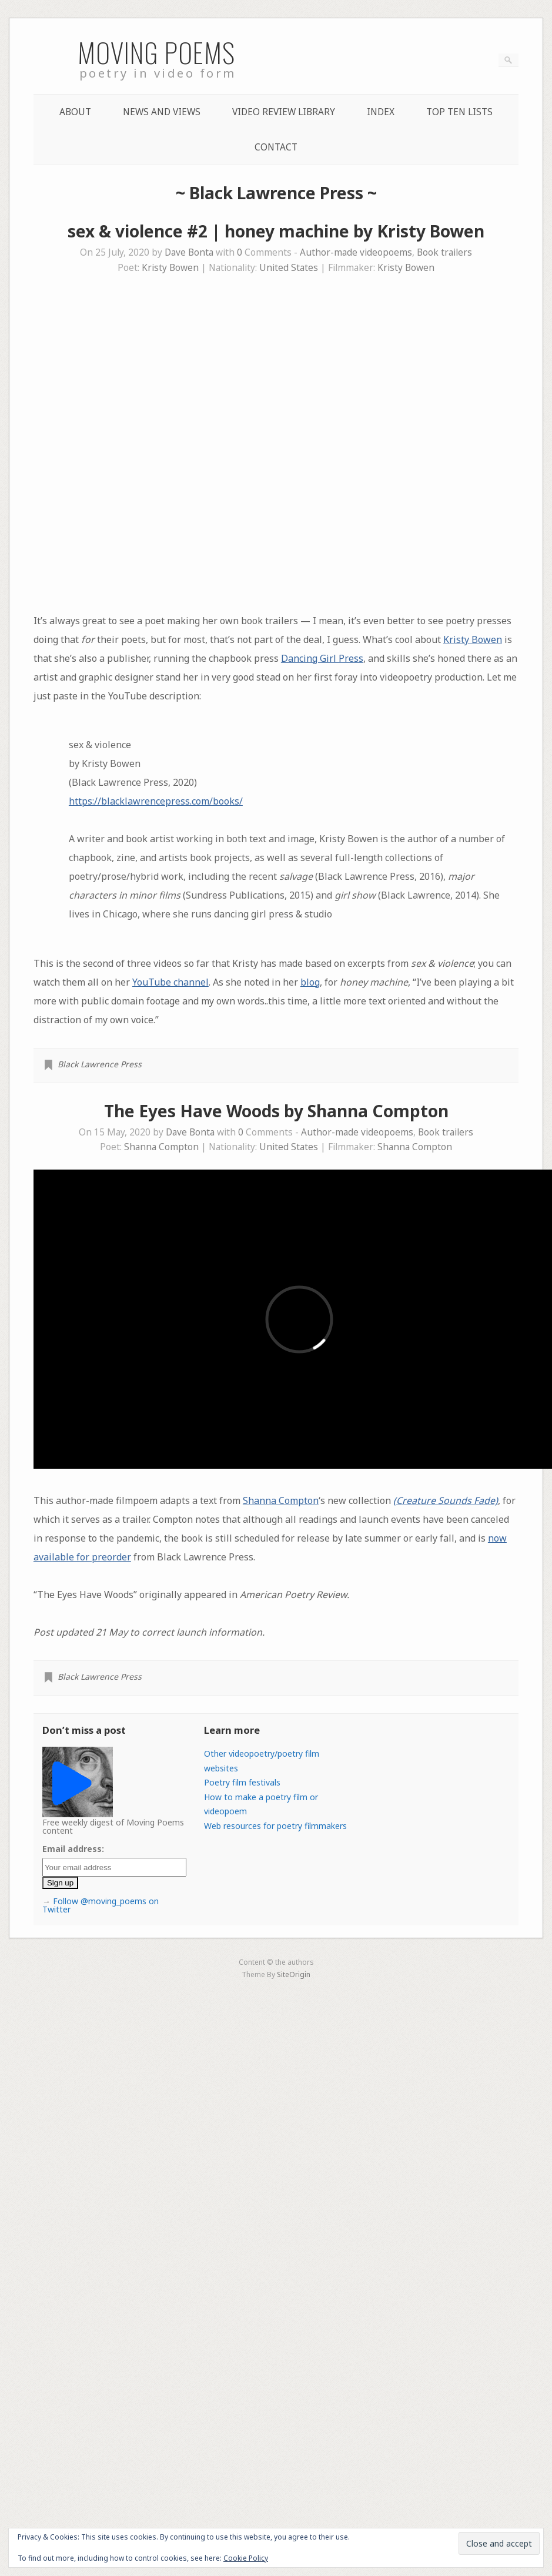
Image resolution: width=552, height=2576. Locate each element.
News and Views (161, 112)
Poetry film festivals (242, 1782)
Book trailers (444, 252)
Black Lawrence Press (100, 1064)
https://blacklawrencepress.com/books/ (156, 801)
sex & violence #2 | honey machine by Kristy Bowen (276, 231)
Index (380, 112)
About (75, 112)
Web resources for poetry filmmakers (275, 1825)
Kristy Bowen (170, 268)
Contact (276, 147)
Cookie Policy (245, 2558)
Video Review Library (283, 112)
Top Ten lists (459, 112)
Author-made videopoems (356, 252)
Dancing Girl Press (322, 658)
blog (310, 982)
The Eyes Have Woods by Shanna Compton (276, 1111)
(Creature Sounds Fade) (445, 1500)
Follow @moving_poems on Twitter (100, 1905)
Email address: (73, 1848)
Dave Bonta (189, 252)
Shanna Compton (161, 1147)
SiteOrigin (293, 1974)
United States (288, 268)
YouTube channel (170, 982)
